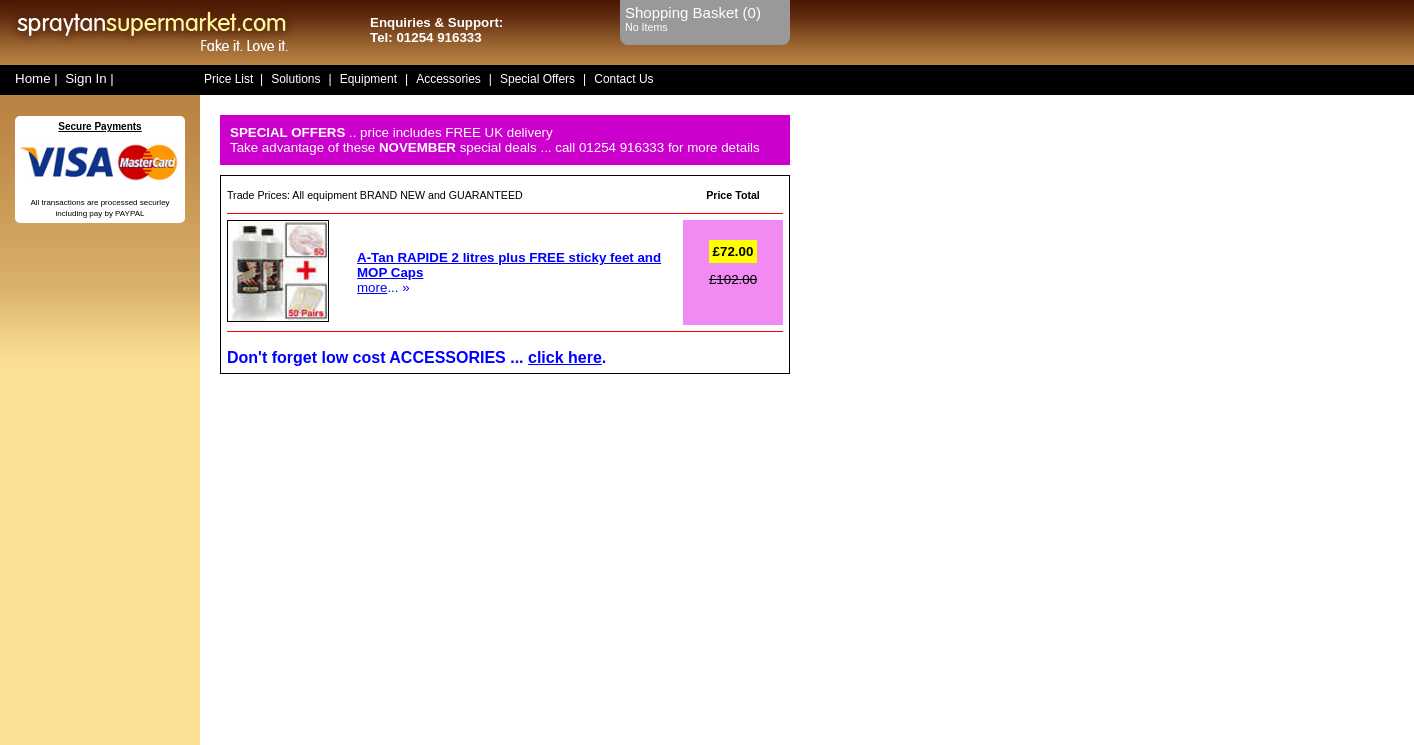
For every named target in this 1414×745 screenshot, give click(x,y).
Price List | (233, 79)
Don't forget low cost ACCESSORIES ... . (416, 357)
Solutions (295, 79)
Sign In (86, 78)
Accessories (448, 79)
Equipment (368, 79)
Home (33, 78)
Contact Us (623, 79)
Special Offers (537, 79)
